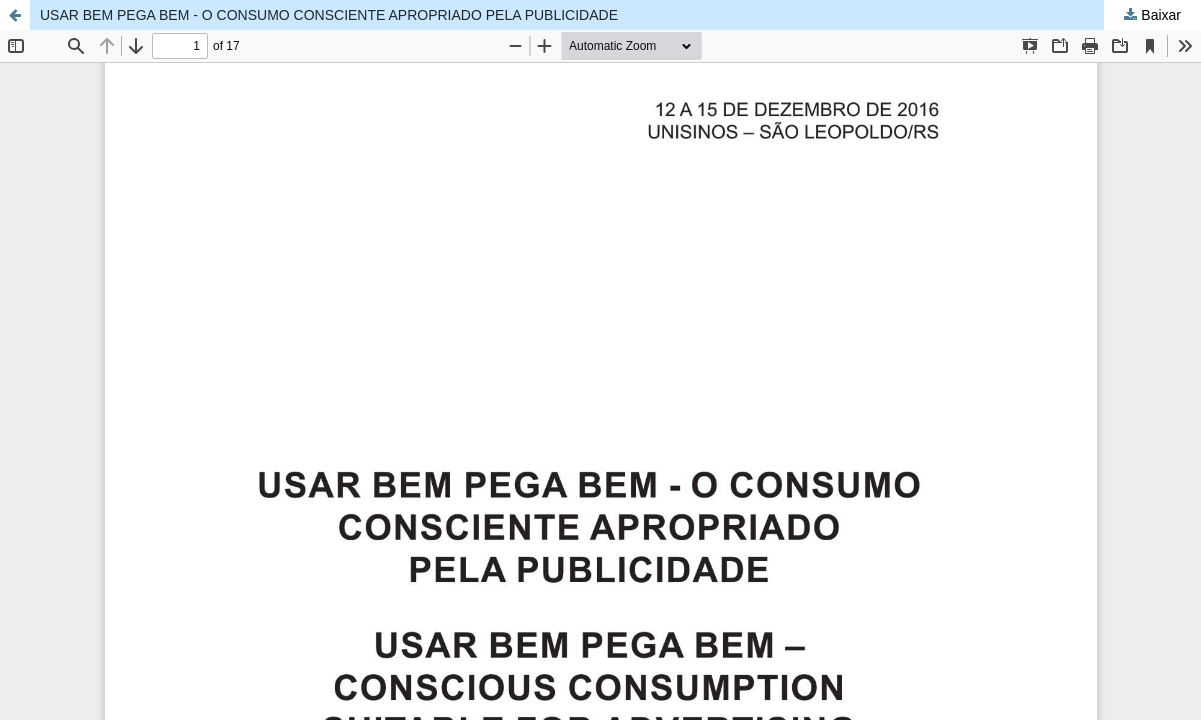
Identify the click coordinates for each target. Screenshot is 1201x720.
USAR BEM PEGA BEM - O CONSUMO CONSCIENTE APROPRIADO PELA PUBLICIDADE (329, 15)
